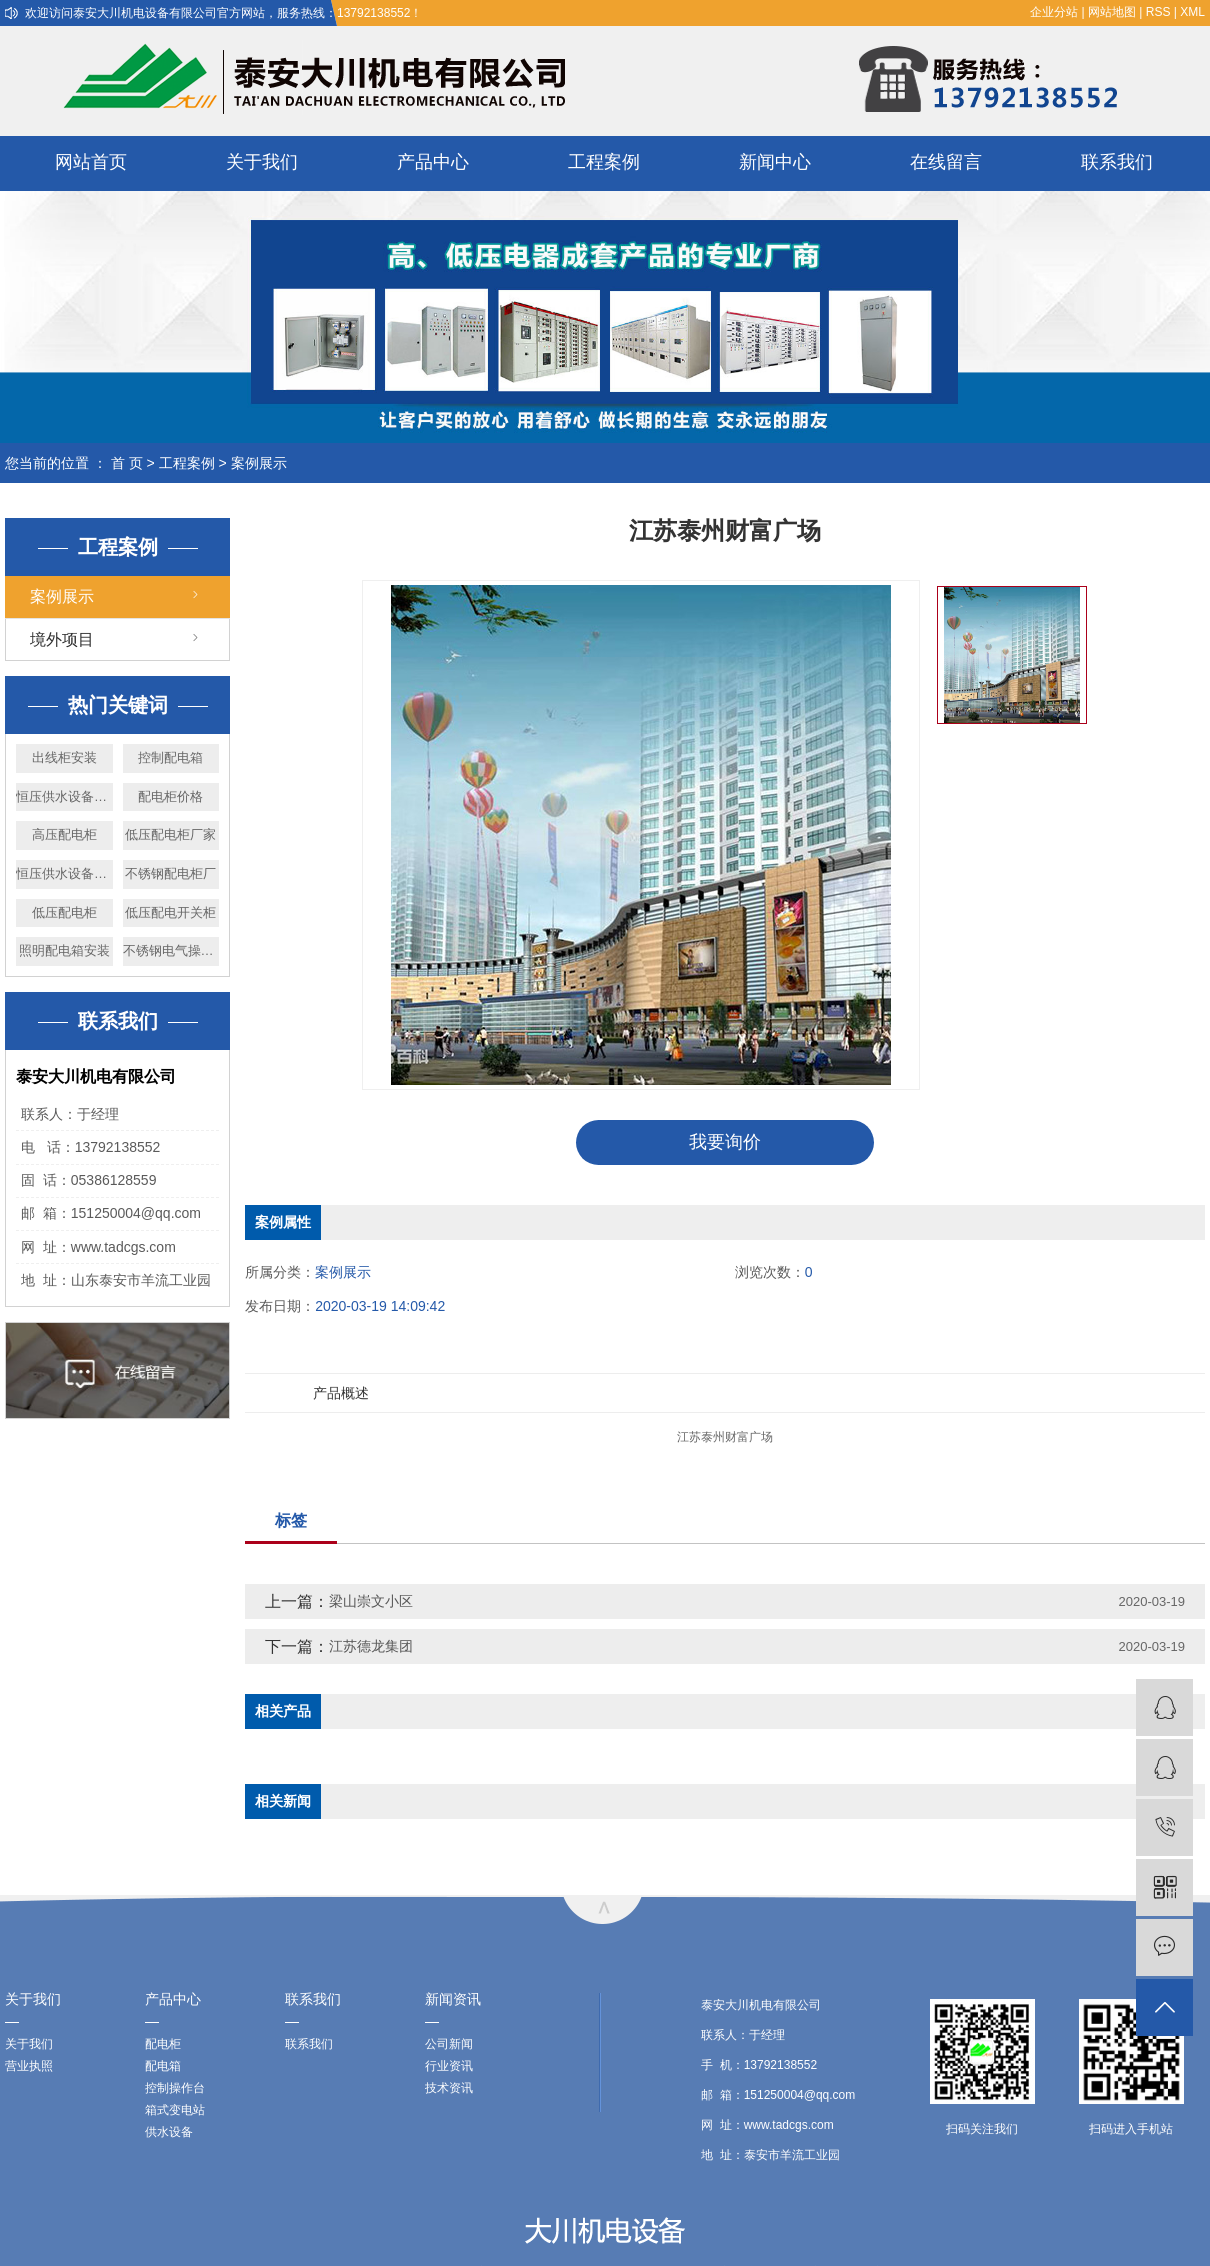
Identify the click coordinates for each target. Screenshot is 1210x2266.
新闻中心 (775, 162)
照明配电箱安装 (64, 950)
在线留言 (946, 162)
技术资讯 (449, 2088)
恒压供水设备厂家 (64, 796)
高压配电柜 (64, 834)
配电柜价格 (170, 796)
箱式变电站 (175, 2110)
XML (1192, 12)
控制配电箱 (170, 757)
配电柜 (163, 2044)
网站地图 (1112, 12)
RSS (1158, 12)
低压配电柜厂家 (170, 834)
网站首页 (91, 162)
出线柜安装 (64, 757)
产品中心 (433, 162)
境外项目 (62, 639)
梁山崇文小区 (371, 1601)
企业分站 (1054, 12)
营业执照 (29, 2066)
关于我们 (262, 162)
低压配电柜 (64, 912)
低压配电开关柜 (170, 912)
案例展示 (259, 463)
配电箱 (163, 2066)
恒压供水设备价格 (64, 873)
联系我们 (1117, 162)
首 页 (127, 463)
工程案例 (604, 162)
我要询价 (725, 1142)
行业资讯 (449, 2066)
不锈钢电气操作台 (171, 950)
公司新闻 (449, 2044)
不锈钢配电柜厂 (170, 873)
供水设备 (169, 2132)
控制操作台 (175, 2088)
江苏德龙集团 (371, 1646)
